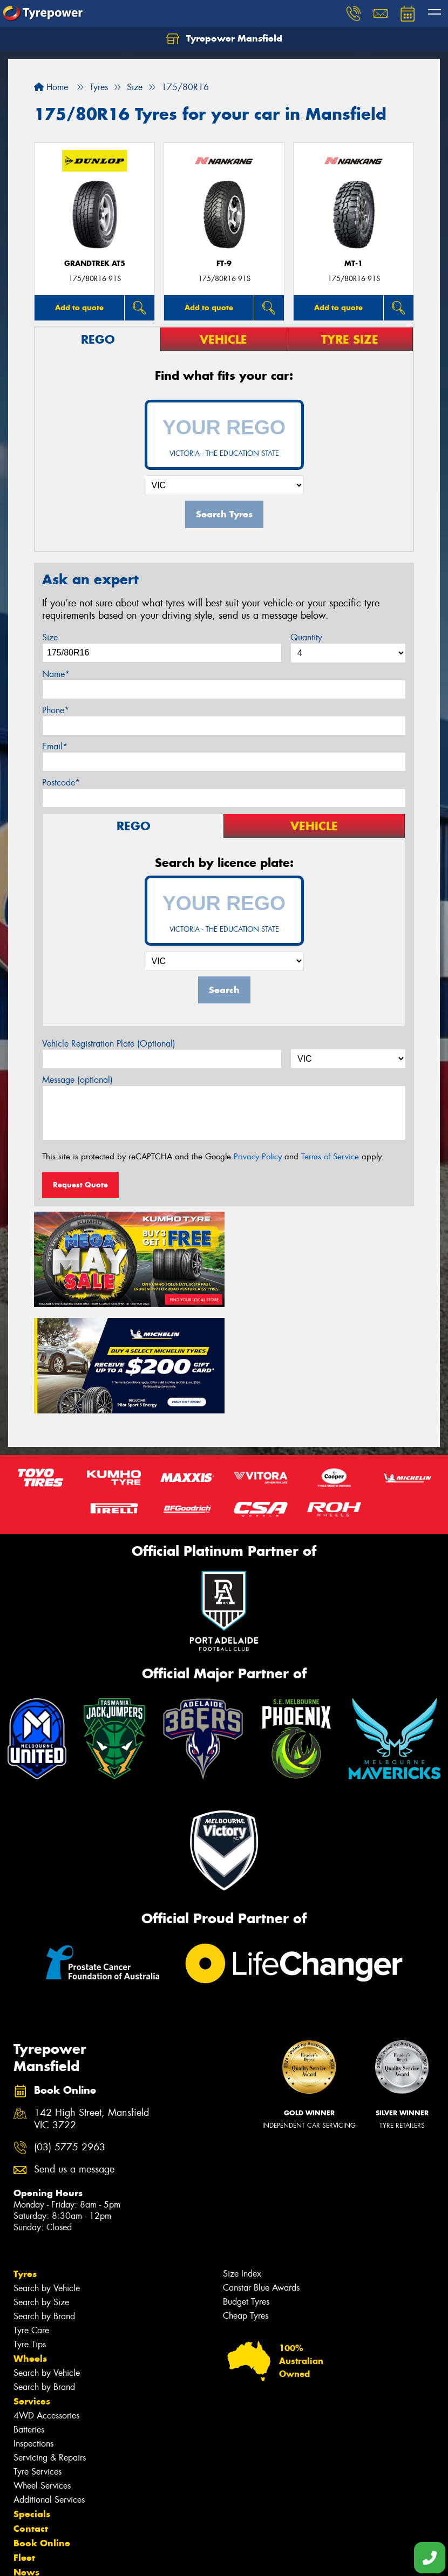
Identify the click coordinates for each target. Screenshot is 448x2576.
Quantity (306, 637)
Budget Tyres (246, 2192)
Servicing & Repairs (49, 2348)
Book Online (41, 2434)
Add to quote (79, 307)
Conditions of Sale (143, 2558)
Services (31, 2292)
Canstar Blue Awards (261, 2178)
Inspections (33, 2334)
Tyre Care (31, 2221)
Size (50, 637)
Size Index (242, 2164)
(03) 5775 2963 (69, 2038)
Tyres (25, 2165)
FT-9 (224, 263)
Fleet (24, 2449)
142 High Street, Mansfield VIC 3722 (91, 2010)
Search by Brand (44, 2207)
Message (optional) (77, 1079)
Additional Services (49, 2390)
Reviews (32, 2507)
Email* (54, 746)
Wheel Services (42, 2376)
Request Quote (80, 1185)
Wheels (30, 2250)
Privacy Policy (258, 1156)
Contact (30, 2419)
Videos (28, 2492)
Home (51, 87)
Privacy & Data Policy (77, 2558)
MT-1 (353, 263)
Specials (31, 2405)
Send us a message (74, 2060)
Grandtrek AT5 (94, 263)
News (26, 2463)
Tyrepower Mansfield (224, 38)
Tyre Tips (29, 2235)
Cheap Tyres (245, 2206)
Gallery (29, 2478)
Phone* (55, 710)
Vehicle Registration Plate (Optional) (108, 1043)
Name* (56, 674)
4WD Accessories (46, 2306)
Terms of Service (330, 1156)
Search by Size (41, 2193)
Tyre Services (37, 2362)
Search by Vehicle (46, 2179)
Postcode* (61, 782)
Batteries (28, 2320)
